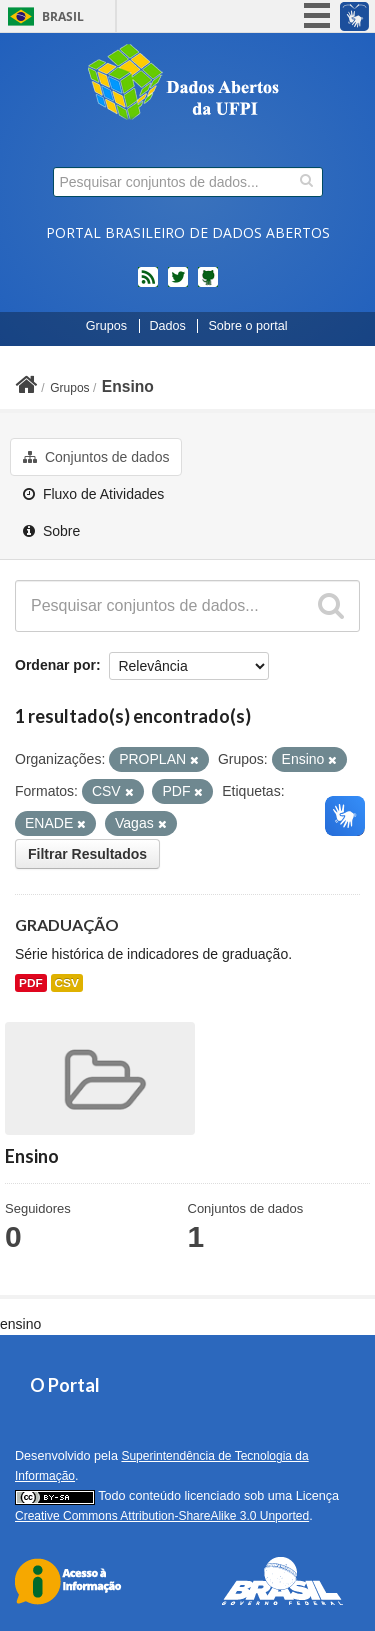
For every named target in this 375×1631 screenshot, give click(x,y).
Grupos (106, 326)
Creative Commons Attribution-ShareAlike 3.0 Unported (162, 1516)
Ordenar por (55, 665)
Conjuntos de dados (96, 457)
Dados (168, 326)
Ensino (128, 386)
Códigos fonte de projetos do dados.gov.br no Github (208, 285)
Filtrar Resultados (87, 854)
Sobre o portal (247, 326)
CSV (67, 983)
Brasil (63, 16)
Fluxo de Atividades (93, 494)
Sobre (51, 531)
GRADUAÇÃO (67, 924)
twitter (178, 285)
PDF (31, 983)
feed (148, 285)
